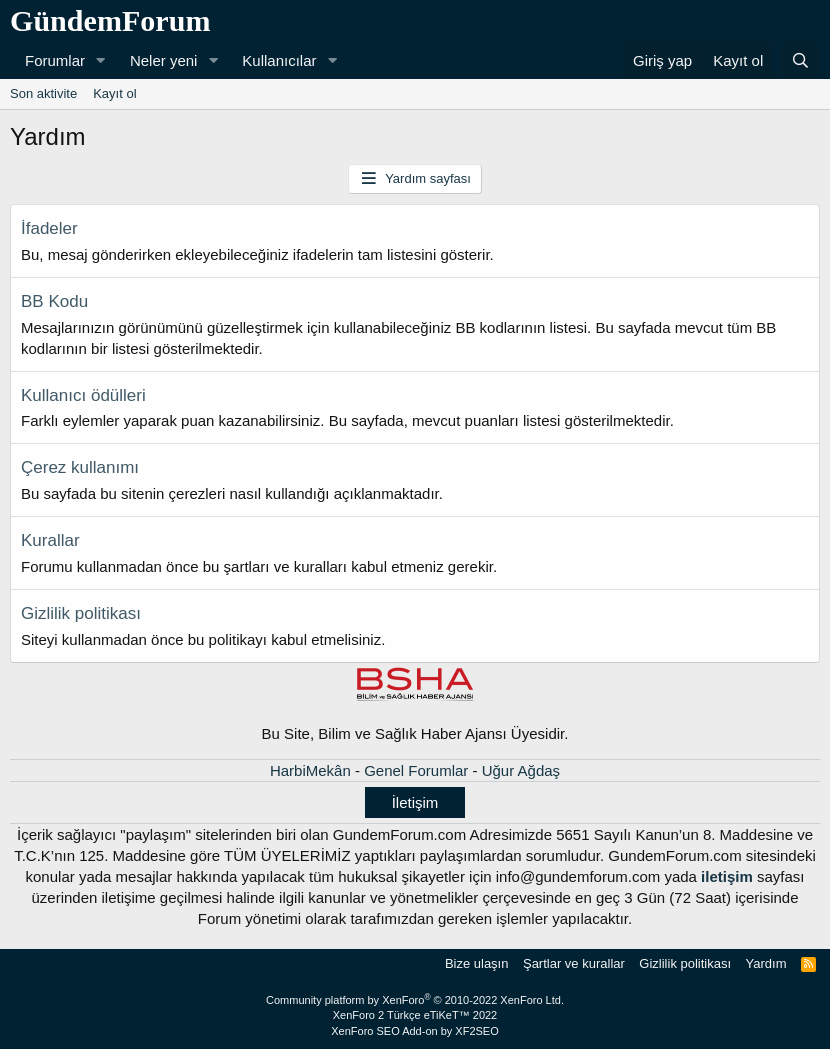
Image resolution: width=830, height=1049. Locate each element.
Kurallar (50, 540)
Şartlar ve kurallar (574, 963)
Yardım (766, 963)
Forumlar (55, 60)
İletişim (415, 802)
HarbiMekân (310, 770)
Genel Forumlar (416, 770)
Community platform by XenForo (415, 1000)
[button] (101, 60)
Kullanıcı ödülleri (83, 395)
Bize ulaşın (477, 963)
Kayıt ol (114, 93)
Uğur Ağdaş (521, 770)
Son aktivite (43, 93)
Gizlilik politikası (81, 613)
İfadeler (49, 228)
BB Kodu (54, 301)
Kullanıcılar (279, 60)
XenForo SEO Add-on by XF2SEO (415, 1031)
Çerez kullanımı (80, 467)
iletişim (727, 876)
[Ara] (800, 60)
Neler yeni (164, 60)
